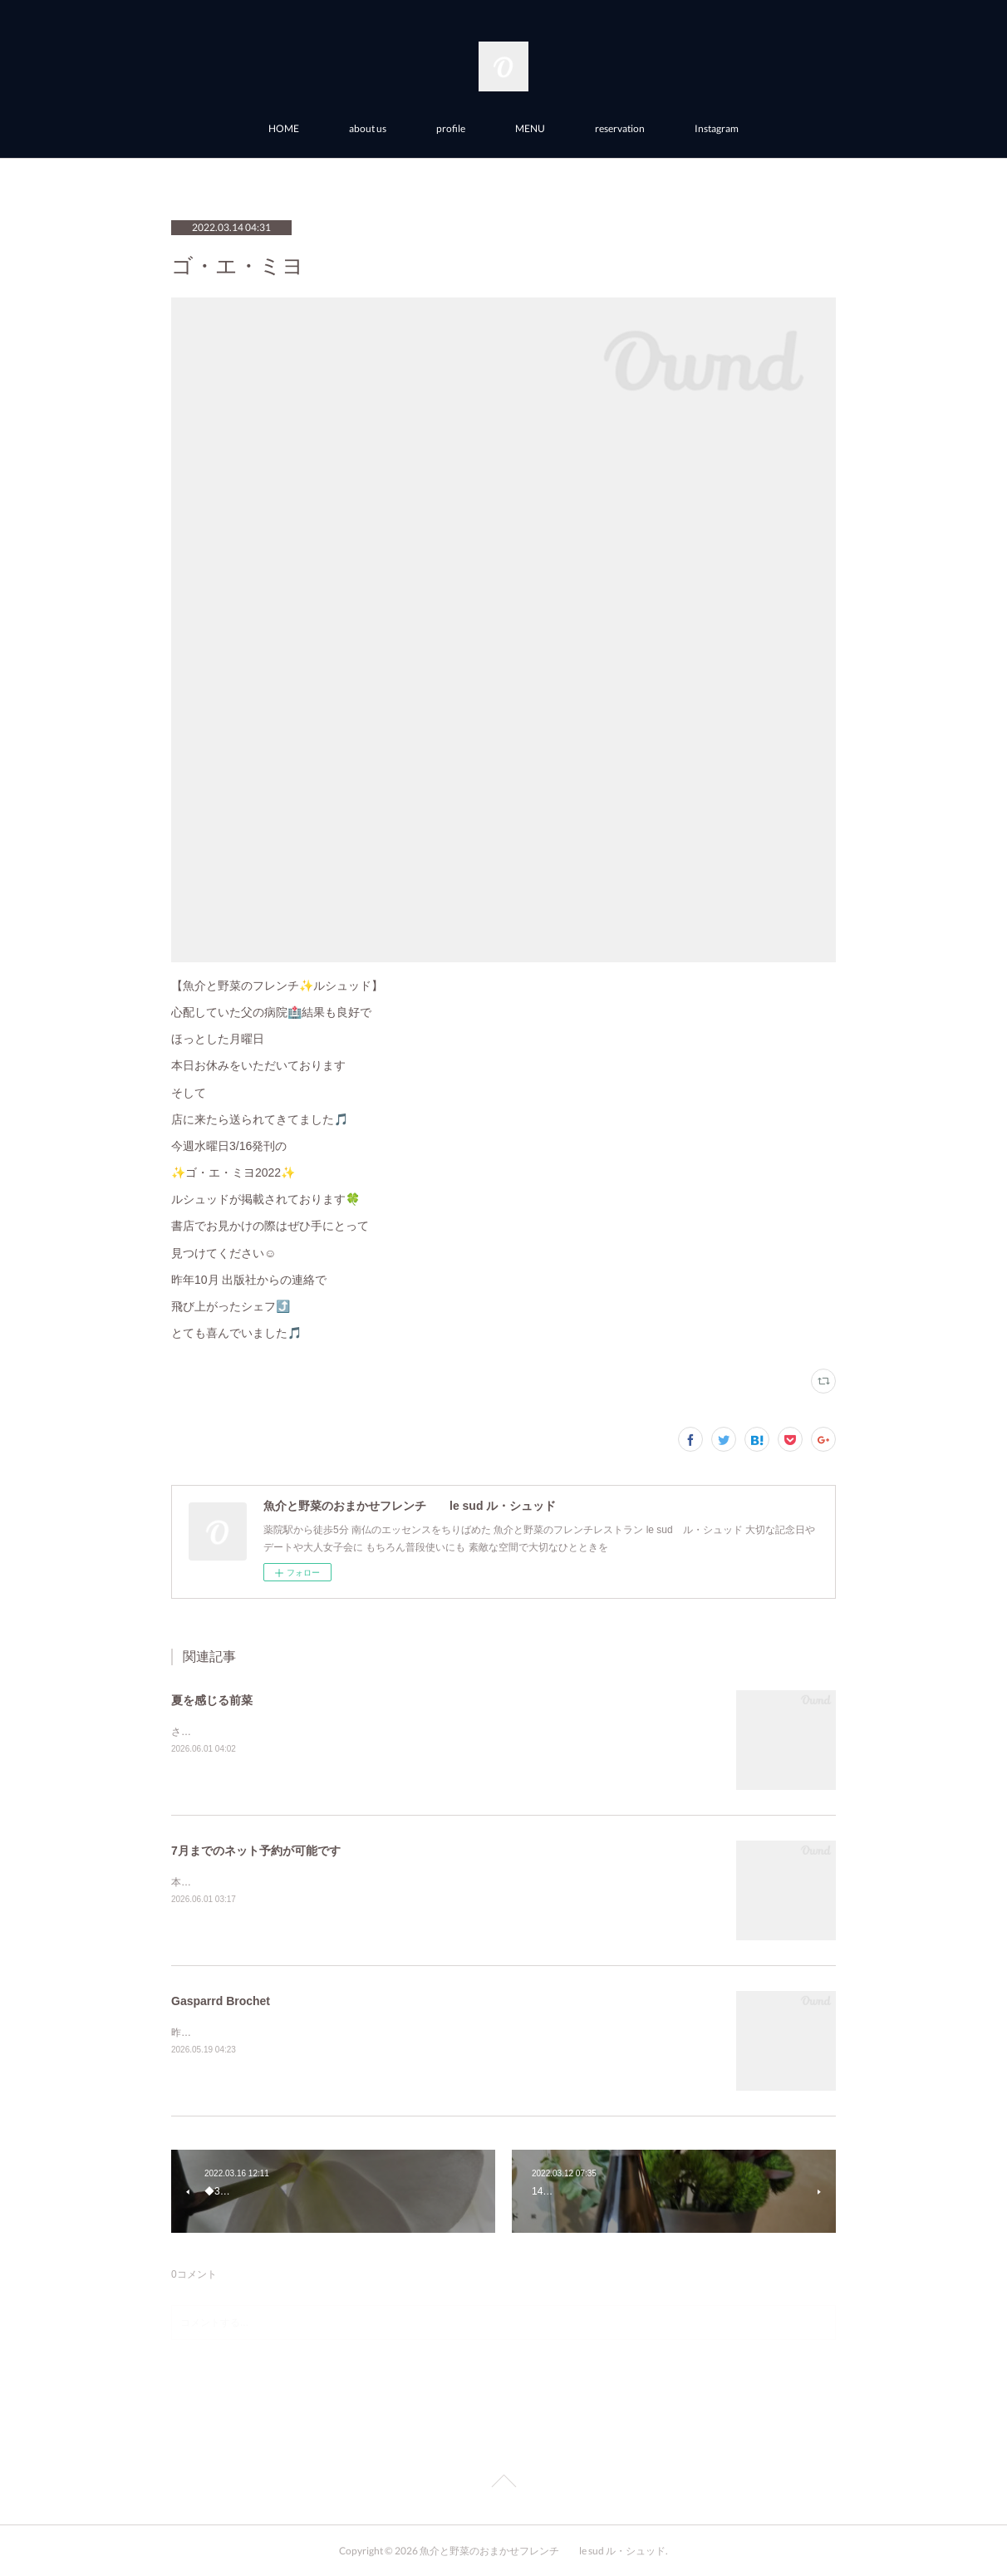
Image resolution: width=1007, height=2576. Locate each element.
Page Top (503, 2484)
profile (450, 128)
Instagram (717, 128)
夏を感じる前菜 (212, 1700)
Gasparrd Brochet (220, 2001)
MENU (530, 128)
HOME (283, 128)
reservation (620, 128)
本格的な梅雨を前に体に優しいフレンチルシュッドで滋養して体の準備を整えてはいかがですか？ (390, 1882)
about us (367, 128)
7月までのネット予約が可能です (256, 1850)
